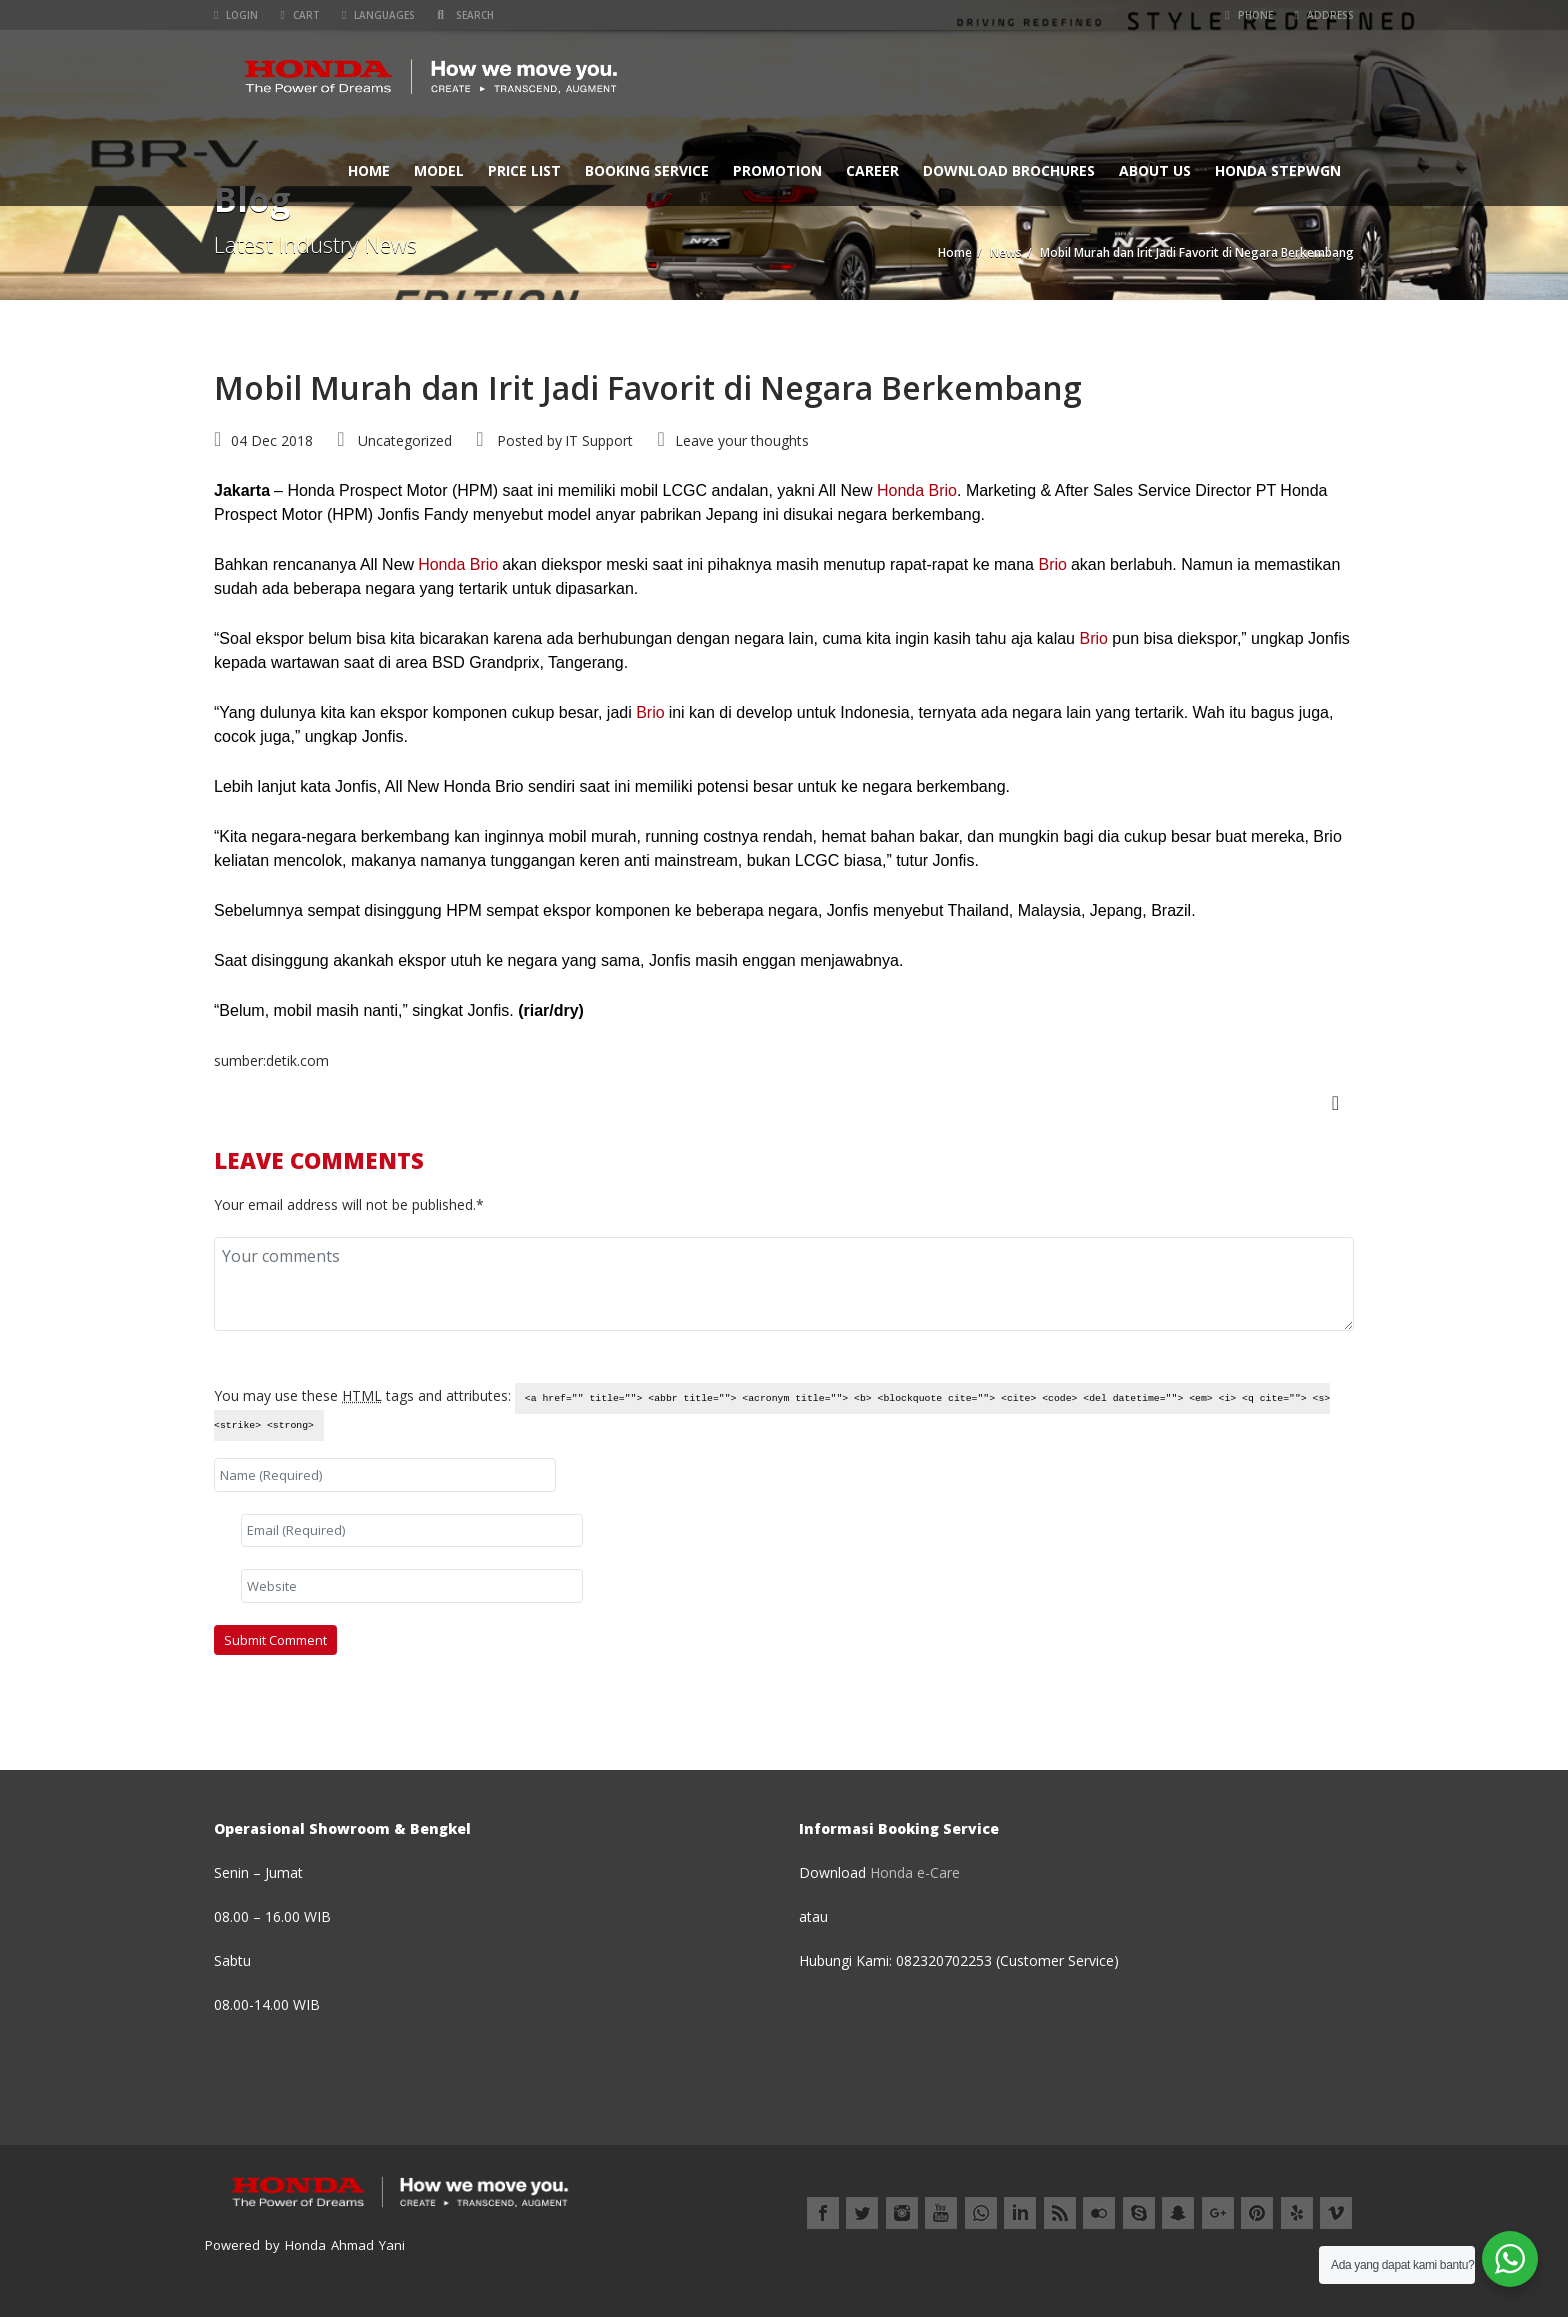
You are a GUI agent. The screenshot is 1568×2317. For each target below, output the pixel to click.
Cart (299, 15)
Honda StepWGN (1278, 170)
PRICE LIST (524, 170)
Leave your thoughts (742, 440)
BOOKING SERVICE (647, 170)
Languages (378, 15)
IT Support (599, 440)
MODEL (439, 170)
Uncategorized (405, 440)
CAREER (872, 170)
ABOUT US (1155, 170)
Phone (1248, 15)
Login (236, 15)
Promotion (777, 170)
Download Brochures (1009, 170)
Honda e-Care (915, 1872)
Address (1324, 15)
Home (369, 170)
